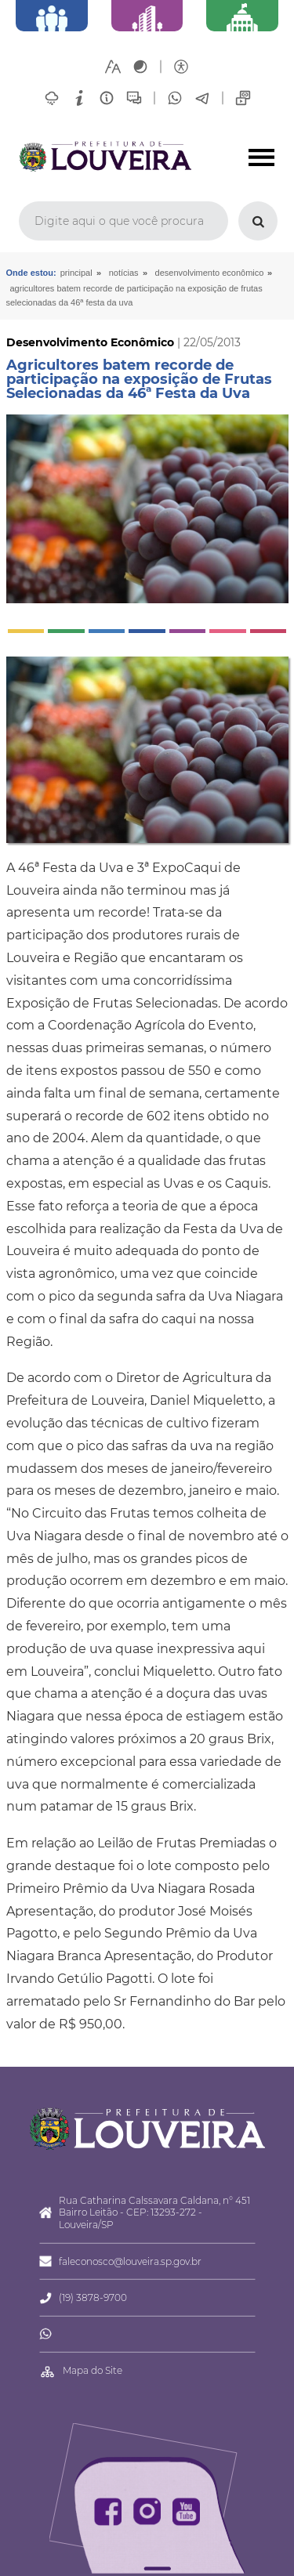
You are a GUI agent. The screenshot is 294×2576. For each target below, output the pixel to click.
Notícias (124, 272)
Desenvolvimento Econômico (209, 272)
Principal (76, 272)
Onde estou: (31, 272)
